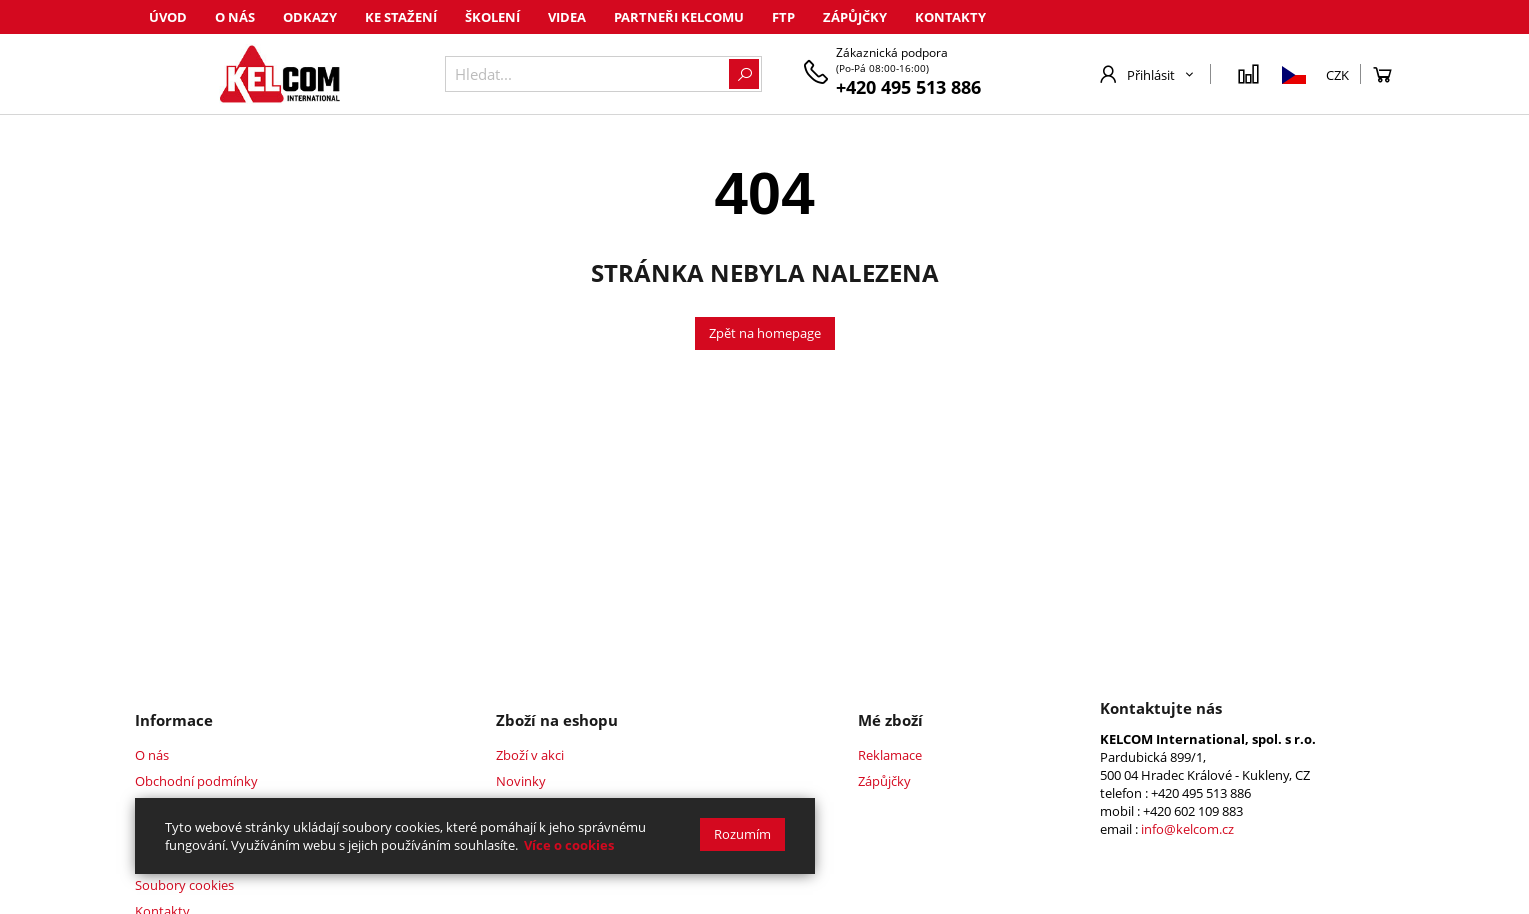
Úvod (168, 17)
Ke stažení (401, 17)
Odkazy (310, 17)
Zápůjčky (855, 17)
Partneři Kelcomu (679, 17)
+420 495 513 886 (908, 87)
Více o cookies (569, 845)
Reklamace (890, 755)
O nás (235, 17)
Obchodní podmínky (196, 781)
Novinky (521, 781)
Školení (492, 17)
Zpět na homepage (765, 333)
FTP (783, 17)
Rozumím (742, 834)
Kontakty (950, 17)
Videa (567, 17)
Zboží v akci (530, 755)
